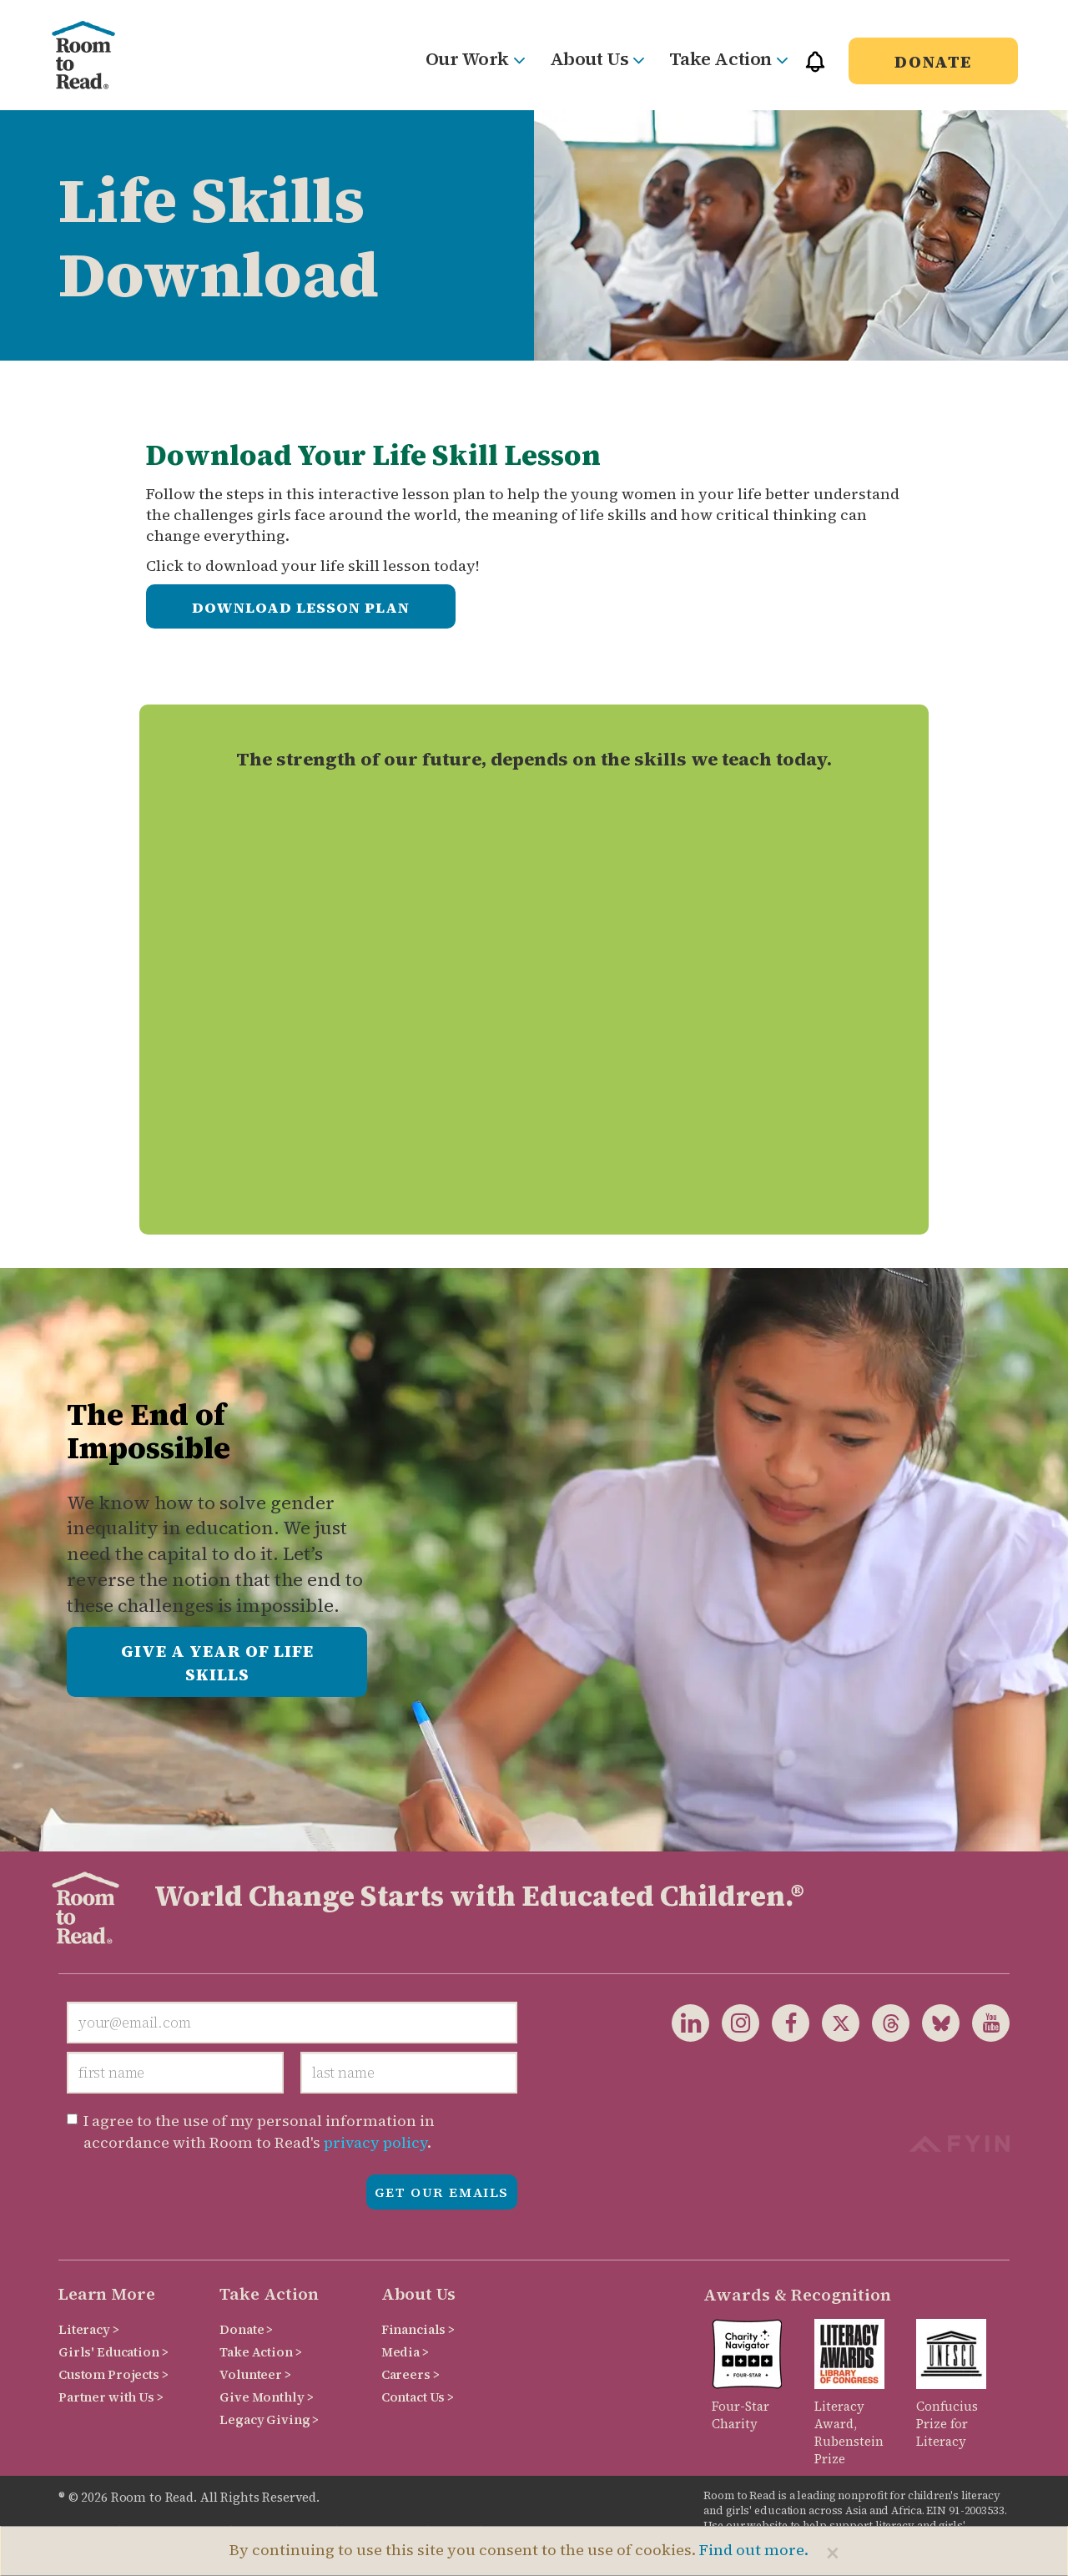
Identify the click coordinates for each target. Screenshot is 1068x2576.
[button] (815, 68)
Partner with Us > (111, 2397)
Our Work (475, 58)
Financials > (418, 2329)
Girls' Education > (113, 2352)
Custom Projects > (113, 2374)
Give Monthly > (266, 2397)
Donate (933, 61)
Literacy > (88, 2329)
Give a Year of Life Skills (217, 1663)
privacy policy (375, 2142)
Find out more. (754, 2549)
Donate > (246, 2329)
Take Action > (260, 2352)
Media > (405, 2352)
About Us (597, 58)
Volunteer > (254, 2374)
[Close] (832, 2552)
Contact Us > (417, 2397)
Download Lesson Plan (301, 607)
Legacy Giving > (269, 2419)
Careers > (410, 2374)
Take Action (728, 58)
